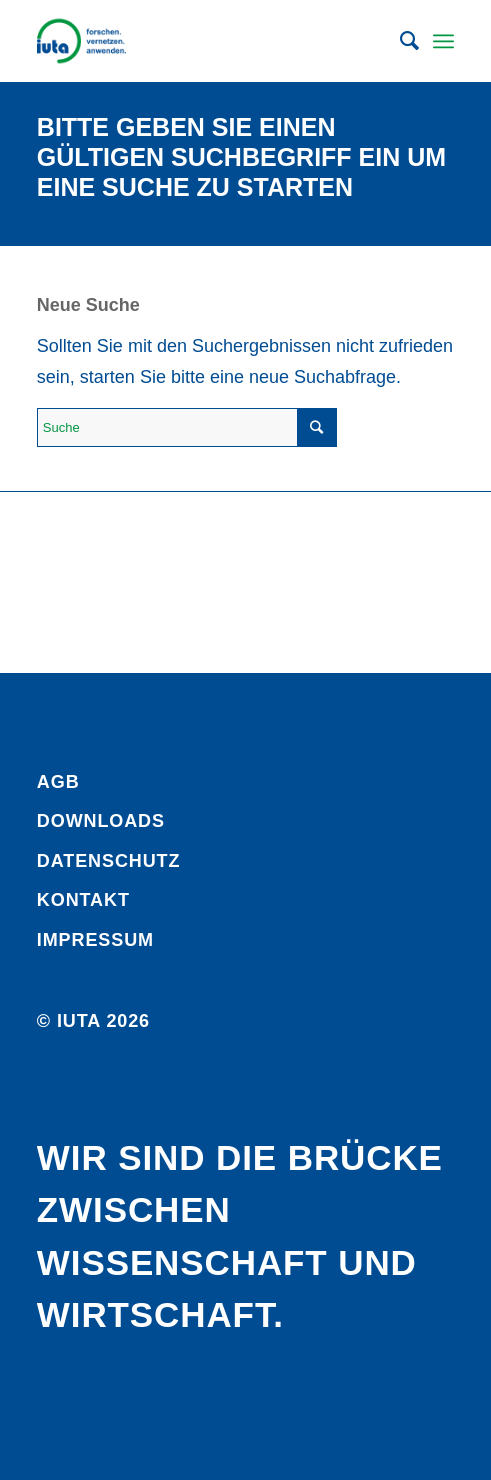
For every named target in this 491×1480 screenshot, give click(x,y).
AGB (58, 782)
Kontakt (83, 900)
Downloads (101, 821)
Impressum (95, 940)
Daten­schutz (109, 861)
